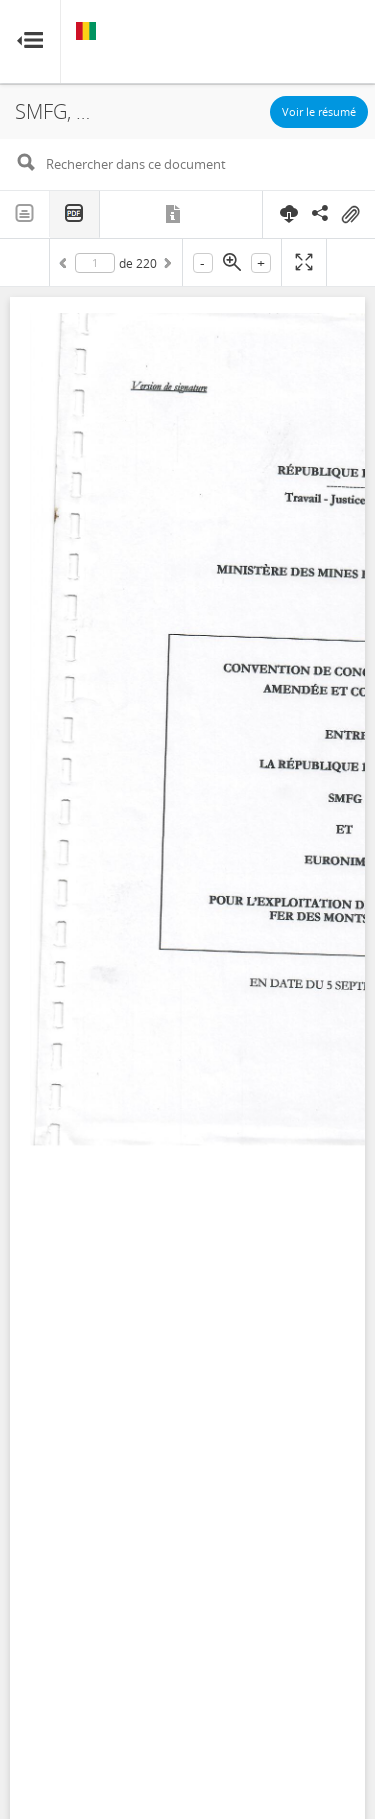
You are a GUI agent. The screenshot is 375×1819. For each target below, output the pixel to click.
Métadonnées (174, 214)
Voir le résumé (319, 111)
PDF (75, 214)
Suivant (166, 266)
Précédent (66, 266)
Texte (25, 214)
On (350, 215)
